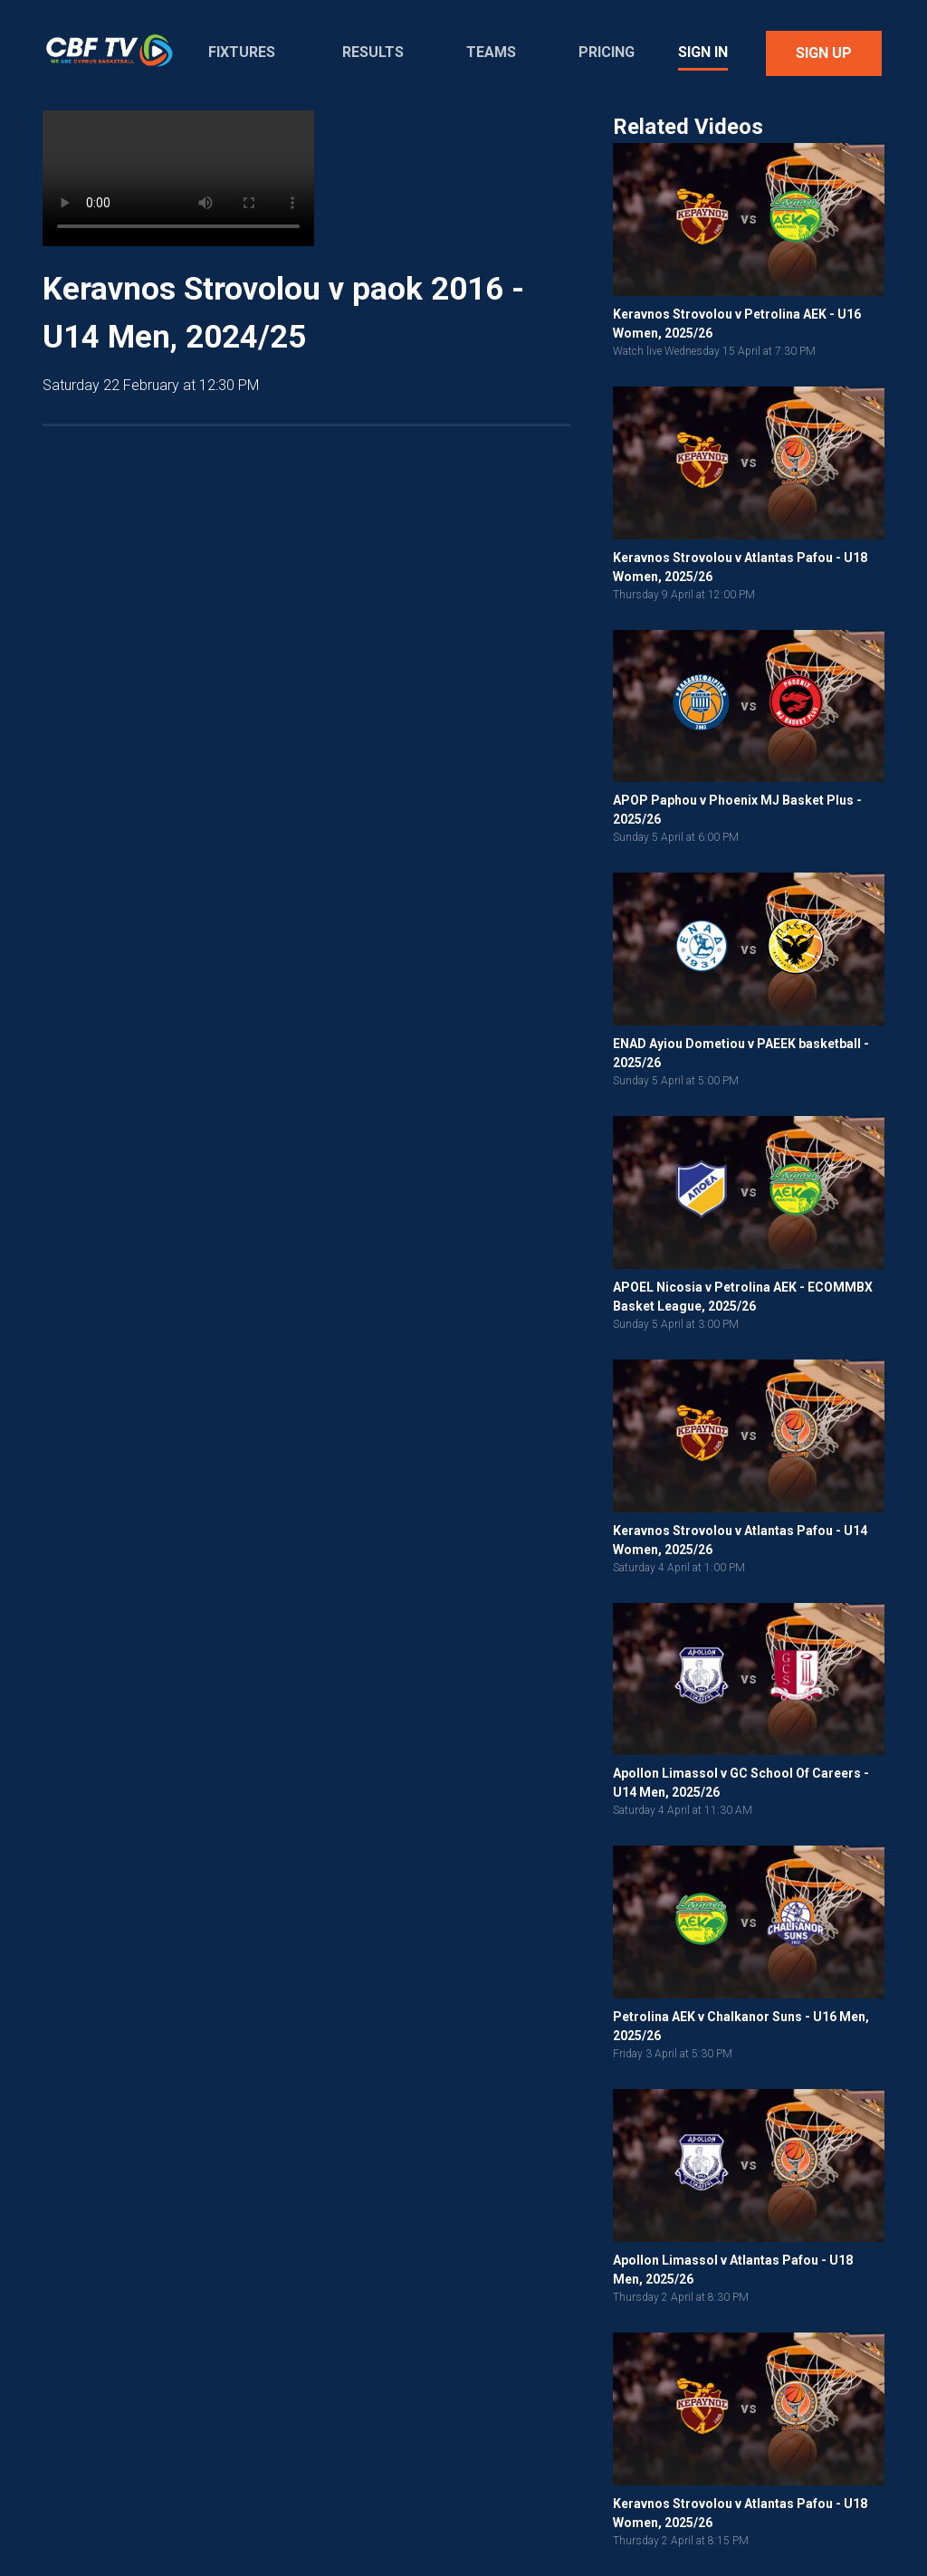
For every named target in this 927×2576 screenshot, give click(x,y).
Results (373, 52)
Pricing (606, 52)
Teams (491, 52)
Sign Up (824, 53)
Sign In (703, 52)
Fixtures (241, 52)
